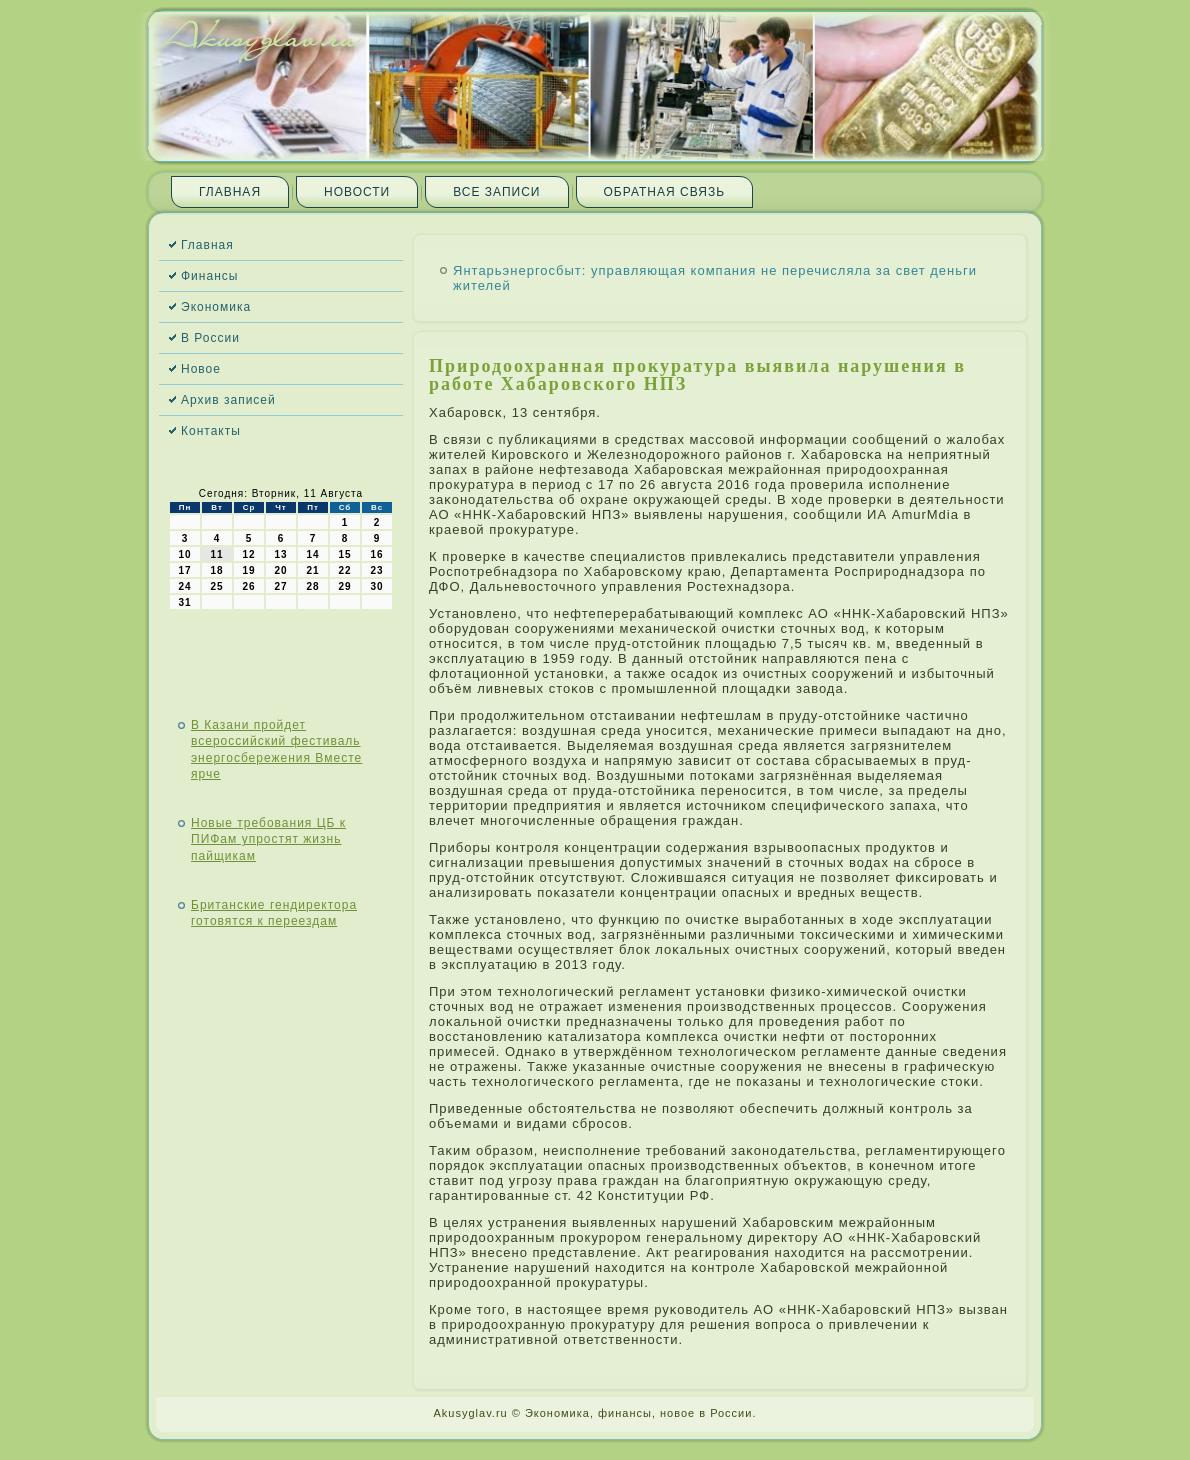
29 (344, 586)
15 (344, 554)
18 (216, 570)
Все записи (496, 192)
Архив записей (228, 400)
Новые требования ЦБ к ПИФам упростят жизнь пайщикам (268, 839)
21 (312, 570)
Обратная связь (665, 192)
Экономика (216, 307)
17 (184, 570)
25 (216, 586)
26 (248, 586)
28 (312, 586)
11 (216, 554)
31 (184, 602)
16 (376, 554)
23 (376, 570)
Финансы (209, 276)
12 (248, 554)
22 (344, 570)
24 (184, 586)
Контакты (211, 431)
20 (280, 570)
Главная (230, 192)
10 (184, 554)
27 (280, 586)
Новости (357, 192)
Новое (201, 369)
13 (280, 554)
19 (248, 570)
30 (376, 586)
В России (210, 338)
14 (312, 554)
